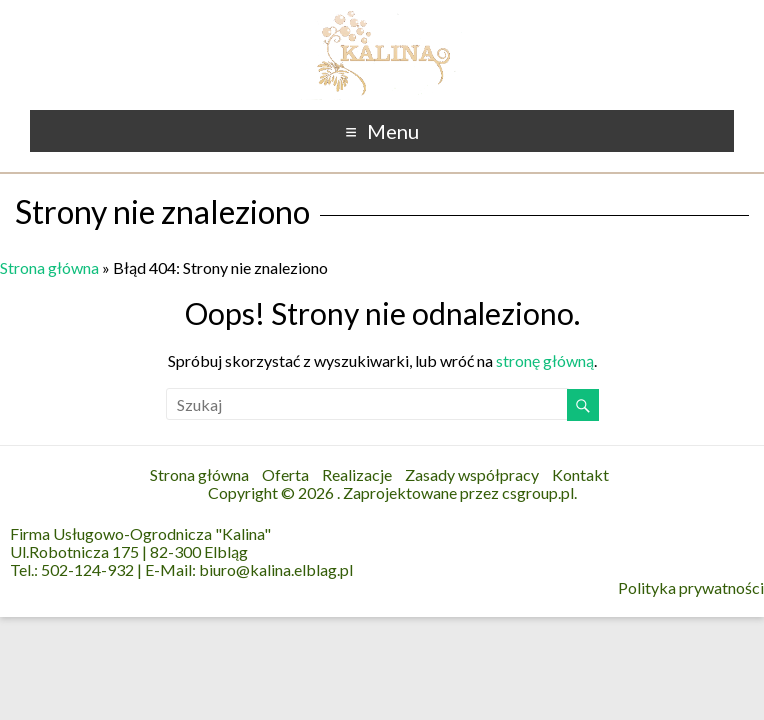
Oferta (285, 474)
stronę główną (545, 360)
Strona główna (49, 267)
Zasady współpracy (472, 474)
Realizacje (357, 474)
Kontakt (580, 474)
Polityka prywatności (691, 588)
